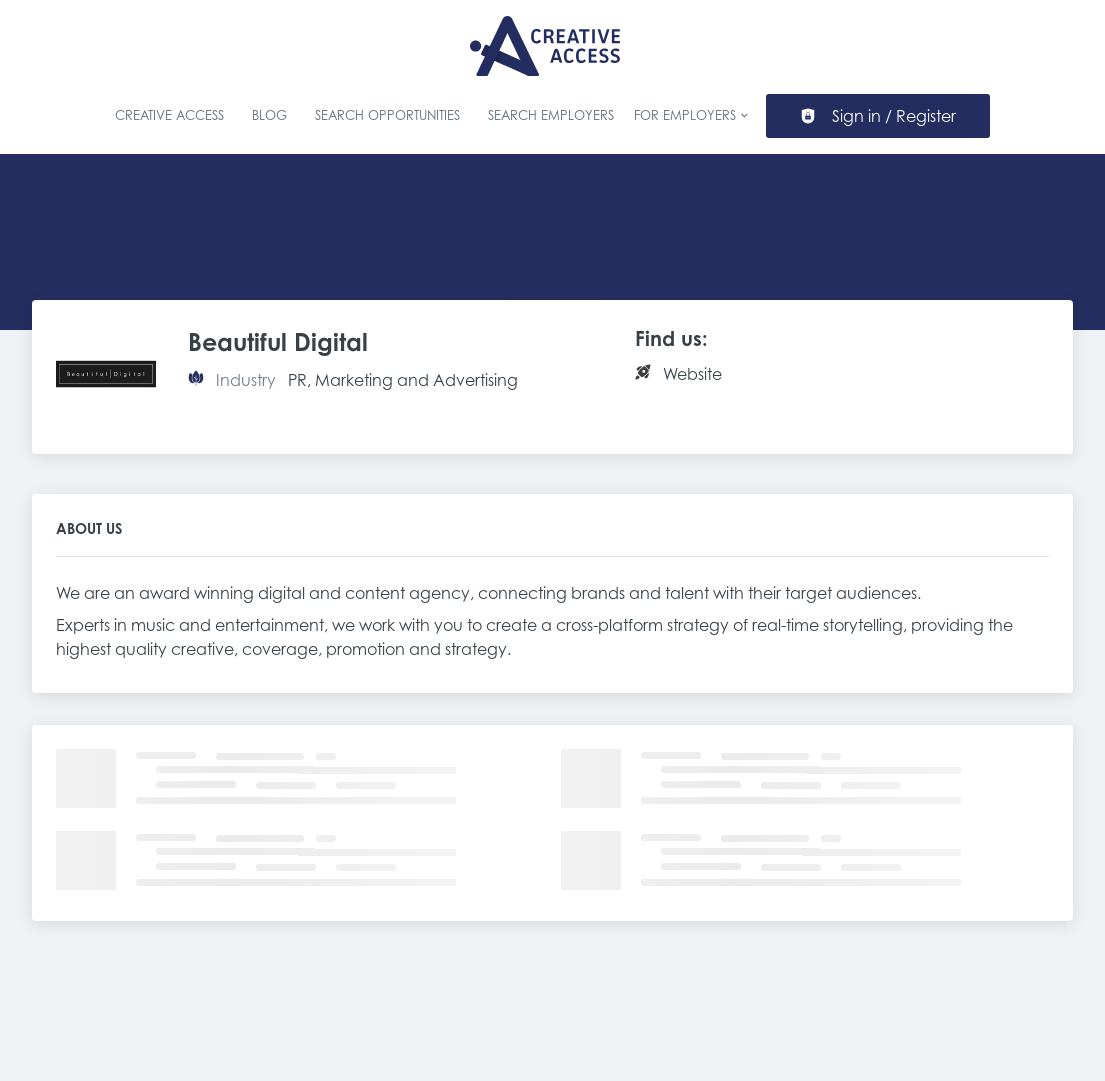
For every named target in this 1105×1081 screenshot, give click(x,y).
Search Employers (551, 115)
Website (692, 374)
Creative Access (169, 115)
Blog (269, 115)
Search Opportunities (387, 115)
